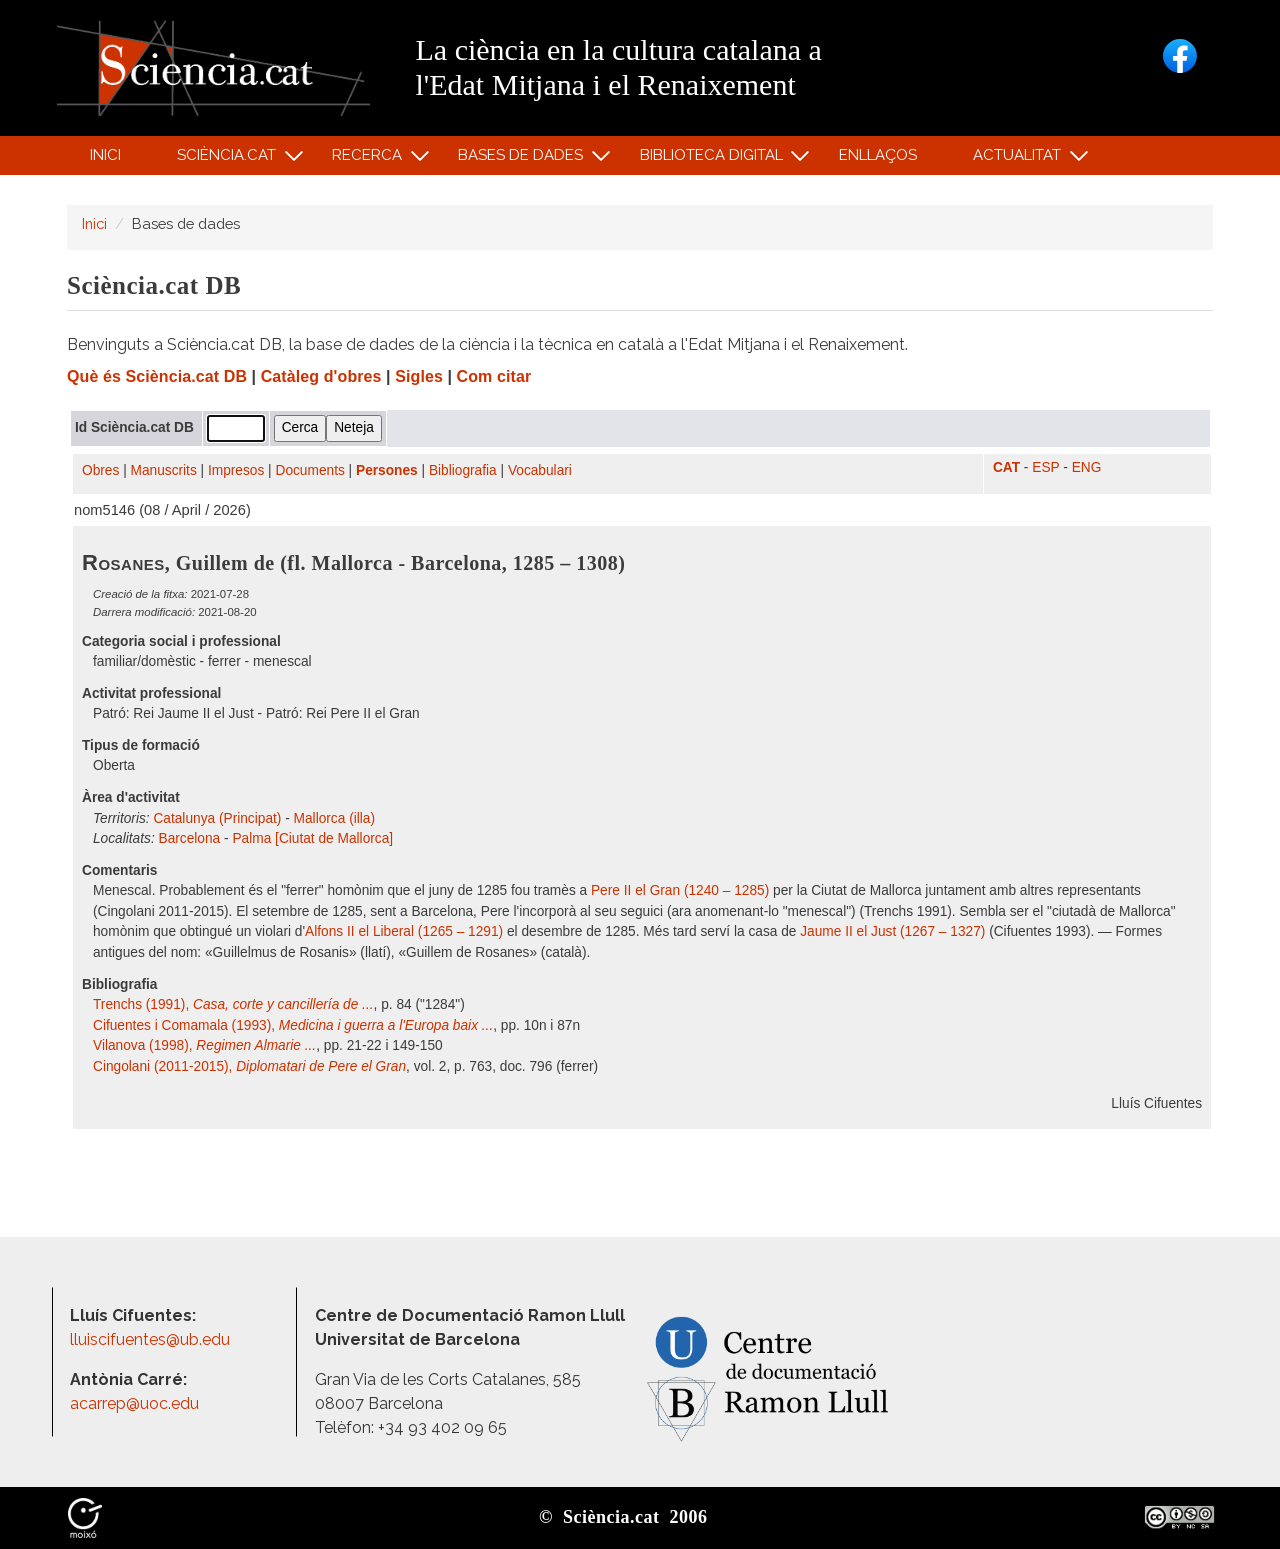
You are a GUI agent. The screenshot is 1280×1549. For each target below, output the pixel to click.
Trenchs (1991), (233, 1004)
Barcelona (190, 838)
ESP (1045, 467)
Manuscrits (164, 470)
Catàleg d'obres (321, 376)
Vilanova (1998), (204, 1045)
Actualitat (1020, 159)
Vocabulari (540, 470)
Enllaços (878, 155)
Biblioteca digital (714, 159)
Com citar (494, 376)
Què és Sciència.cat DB (157, 376)
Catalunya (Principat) (217, 818)
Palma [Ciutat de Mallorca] (312, 838)
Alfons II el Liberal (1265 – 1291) (404, 931)
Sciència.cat (229, 159)
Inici (105, 155)
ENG (1087, 467)
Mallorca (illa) (334, 818)
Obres (100, 470)
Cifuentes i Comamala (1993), (293, 1025)
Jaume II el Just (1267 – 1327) (892, 931)
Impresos (236, 470)
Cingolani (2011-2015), (249, 1066)
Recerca (370, 159)
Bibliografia (463, 470)
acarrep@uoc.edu (134, 1403)
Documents (310, 470)
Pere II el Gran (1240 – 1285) (680, 890)
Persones (387, 470)
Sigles (419, 376)
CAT (1006, 467)
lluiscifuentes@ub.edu (152, 1339)
